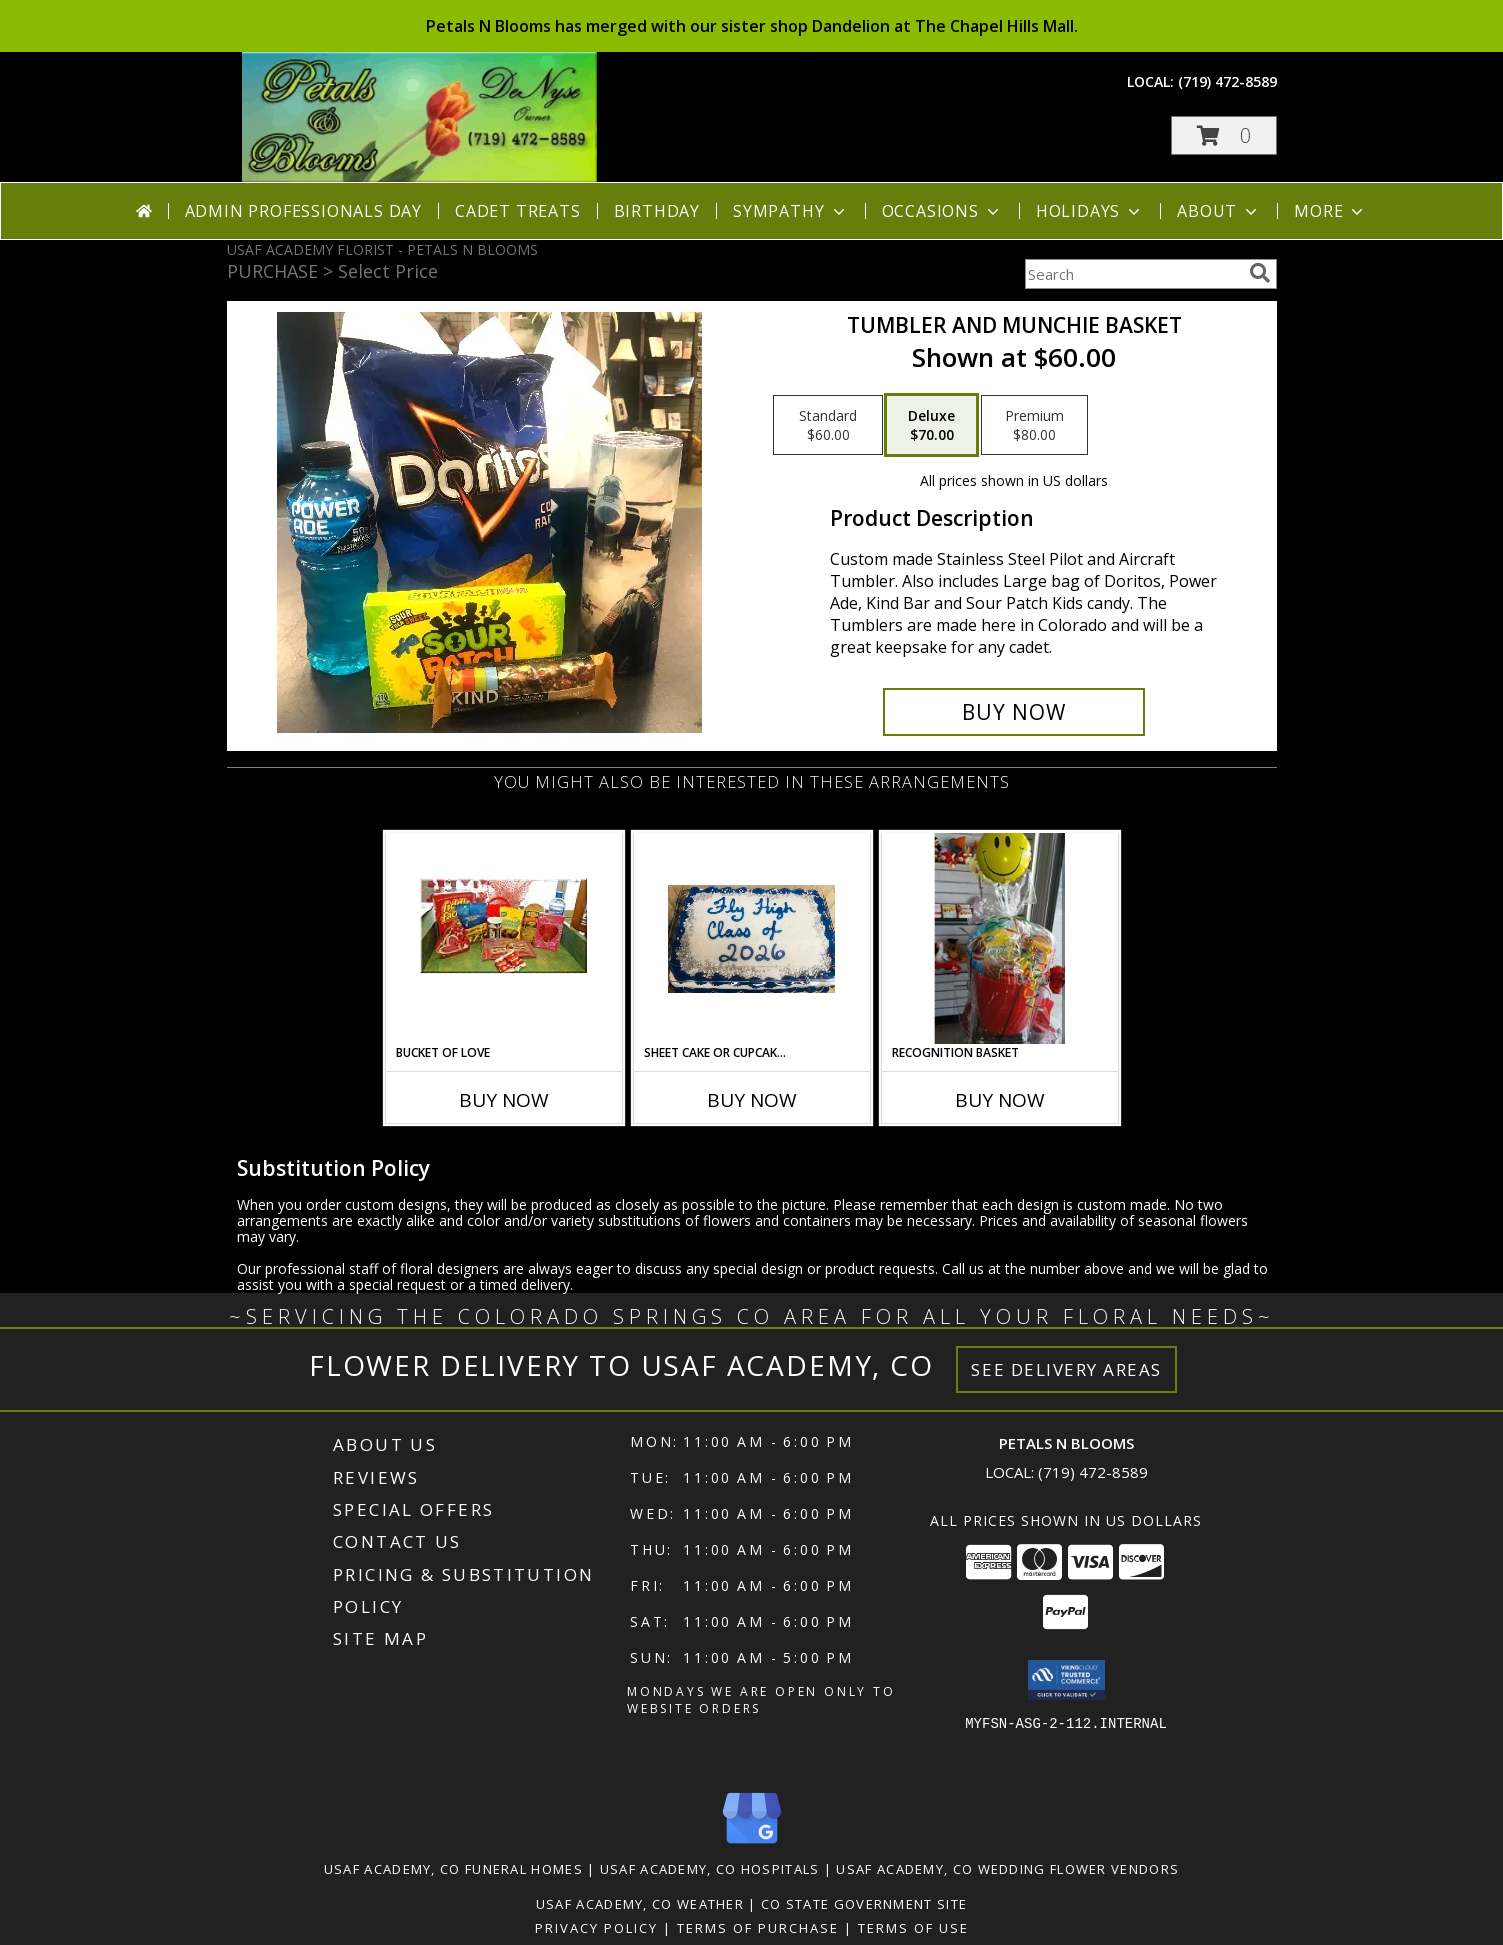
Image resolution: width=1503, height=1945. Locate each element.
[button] (1224, 135)
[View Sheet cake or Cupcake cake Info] (751, 939)
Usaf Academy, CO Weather (640, 1904)
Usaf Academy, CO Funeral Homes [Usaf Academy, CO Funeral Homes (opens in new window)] (453, 1869)
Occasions (942, 211)
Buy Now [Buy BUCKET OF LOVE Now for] (504, 1100)
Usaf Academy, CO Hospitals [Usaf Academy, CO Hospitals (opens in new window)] (710, 1869)
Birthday (657, 211)
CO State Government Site (864, 1904)
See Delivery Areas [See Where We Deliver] (1066, 1369)
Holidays (1090, 211)
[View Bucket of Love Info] (503, 938)
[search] (1260, 273)
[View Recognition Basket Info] (999, 939)
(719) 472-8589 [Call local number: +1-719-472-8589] (1227, 81)
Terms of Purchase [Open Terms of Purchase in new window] (758, 1928)
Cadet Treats (518, 211)
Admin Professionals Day (303, 211)
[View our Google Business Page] (752, 1844)
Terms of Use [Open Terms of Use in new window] (913, 1928)
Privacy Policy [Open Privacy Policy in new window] (596, 1928)
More (1330, 211)
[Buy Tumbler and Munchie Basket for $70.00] (1014, 712)
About (1219, 211)
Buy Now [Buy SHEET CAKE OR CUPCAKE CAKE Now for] (752, 1100)
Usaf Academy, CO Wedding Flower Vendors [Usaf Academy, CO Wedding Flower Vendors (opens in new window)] (1007, 1869)
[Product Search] (1133, 274)
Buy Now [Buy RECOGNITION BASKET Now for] (1000, 1100)
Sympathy (790, 211)
